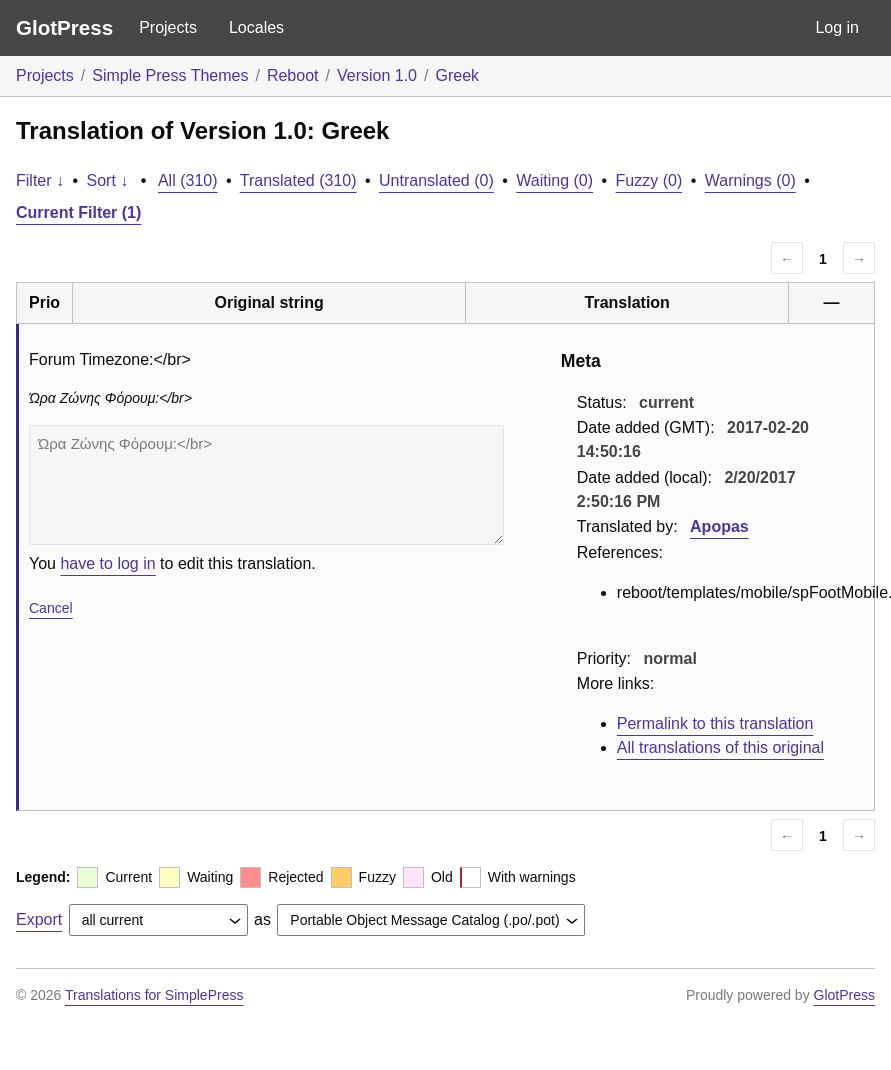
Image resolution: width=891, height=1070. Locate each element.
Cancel (51, 608)
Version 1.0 (377, 75)
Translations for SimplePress (154, 995)
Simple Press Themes (170, 75)
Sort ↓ (108, 180)
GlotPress (64, 27)
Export (39, 919)
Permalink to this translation (715, 723)
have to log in (107, 563)
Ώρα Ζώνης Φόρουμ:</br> (266, 485)
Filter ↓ (40, 180)
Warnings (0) (750, 180)
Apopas (719, 526)
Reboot (293, 75)
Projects (168, 27)
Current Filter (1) (78, 212)
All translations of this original (720, 747)
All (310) (188, 180)
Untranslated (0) (436, 180)
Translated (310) (298, 180)
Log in (837, 27)
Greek (457, 75)
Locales (256, 27)
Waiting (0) (554, 180)
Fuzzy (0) (649, 180)
